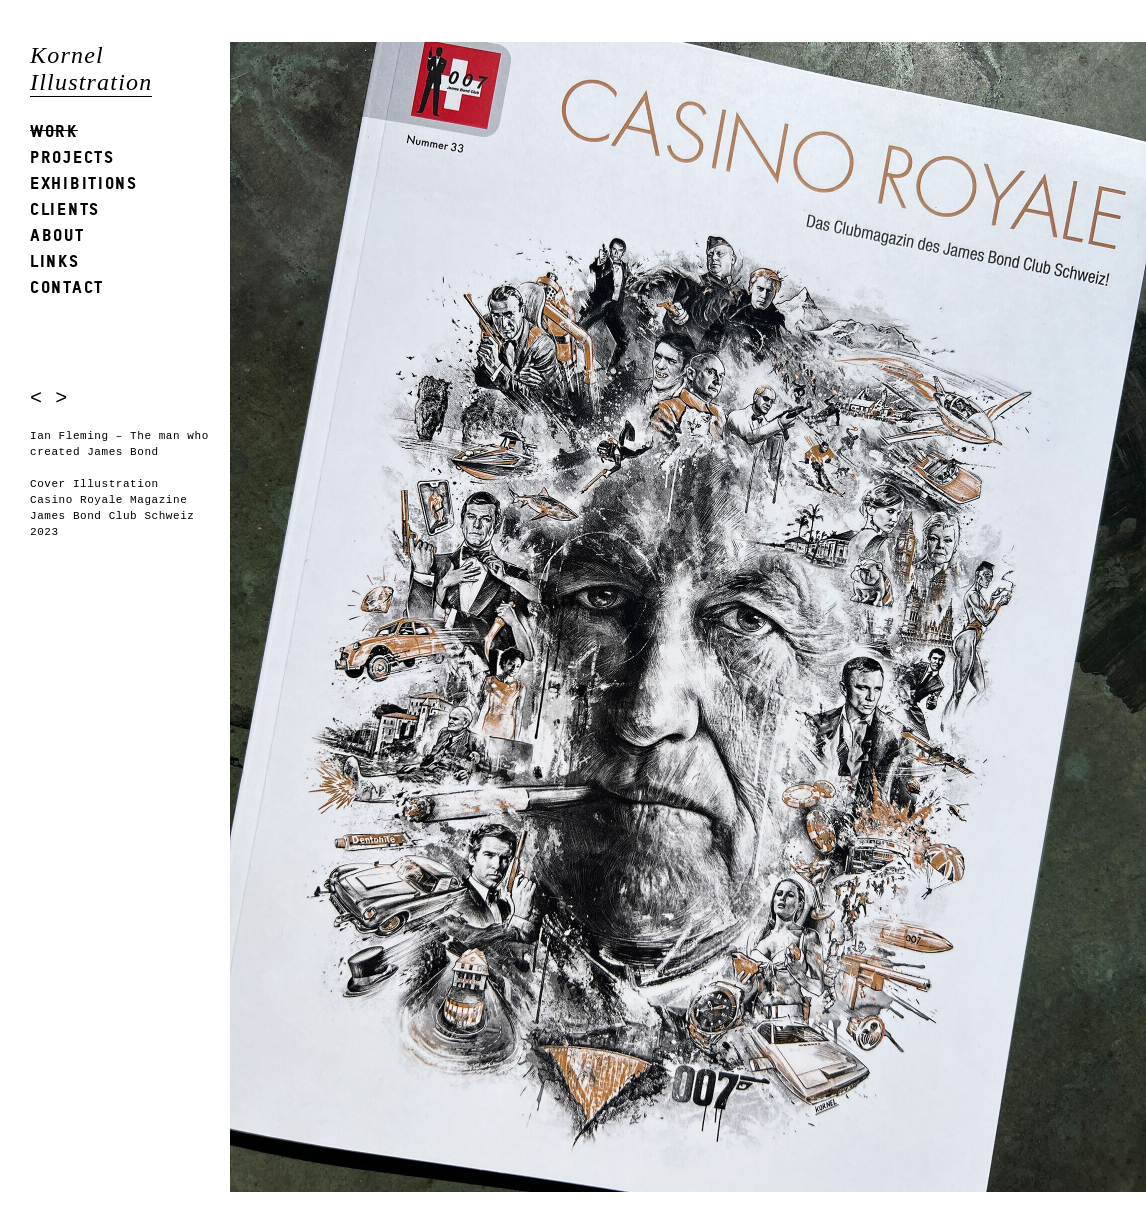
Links (55, 260)
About (57, 234)
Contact (67, 286)
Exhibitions (84, 182)
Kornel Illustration (91, 68)
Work (54, 130)
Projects (72, 156)
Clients (65, 208)
